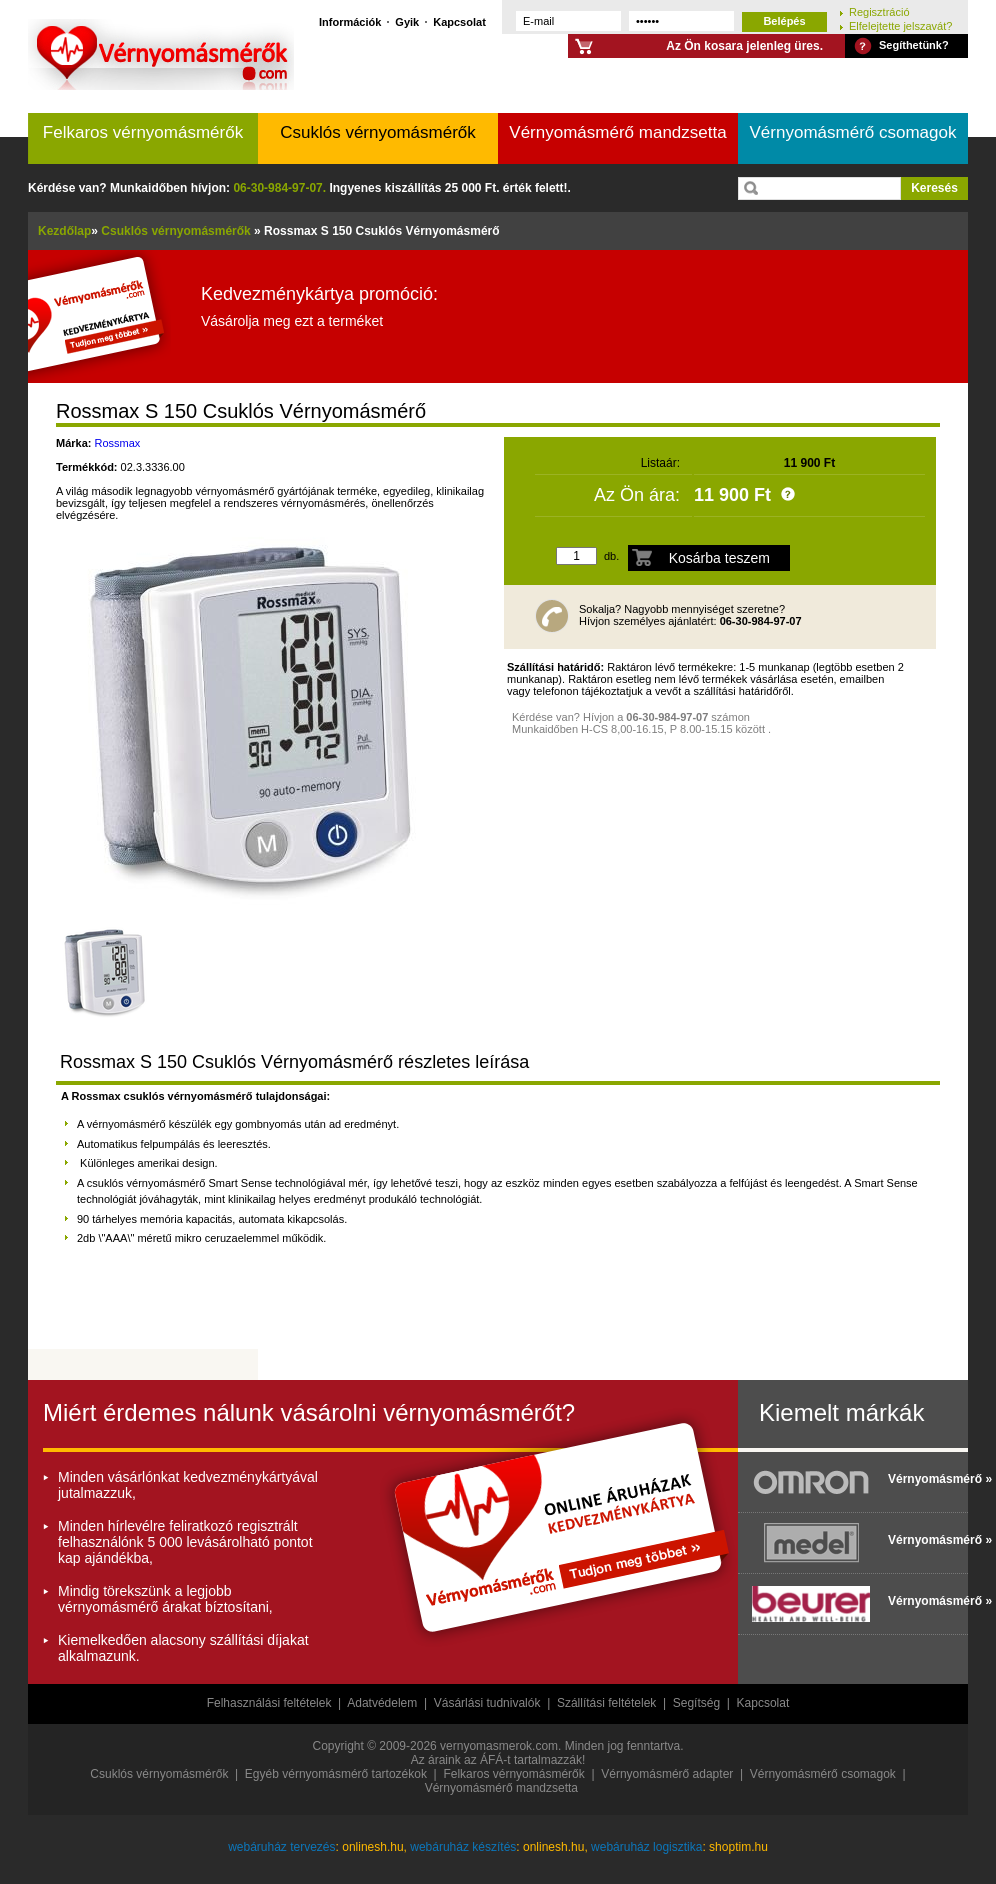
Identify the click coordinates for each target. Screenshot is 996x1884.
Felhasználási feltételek (269, 1703)
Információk (350, 21)
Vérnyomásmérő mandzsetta (617, 132)
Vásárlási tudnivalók (487, 1703)
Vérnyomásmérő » (923, 1479)
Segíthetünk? (914, 45)
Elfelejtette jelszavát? (900, 25)
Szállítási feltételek (606, 1703)
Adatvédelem (382, 1703)
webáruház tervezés (281, 1847)
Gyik (407, 21)
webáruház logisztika (646, 1847)
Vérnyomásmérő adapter (667, 1774)
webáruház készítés (463, 1847)
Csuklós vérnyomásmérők (378, 132)
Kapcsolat (459, 21)
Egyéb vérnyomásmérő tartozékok (336, 1774)
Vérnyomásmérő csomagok (853, 132)
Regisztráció (879, 11)
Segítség (696, 1703)
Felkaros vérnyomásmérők (143, 132)
